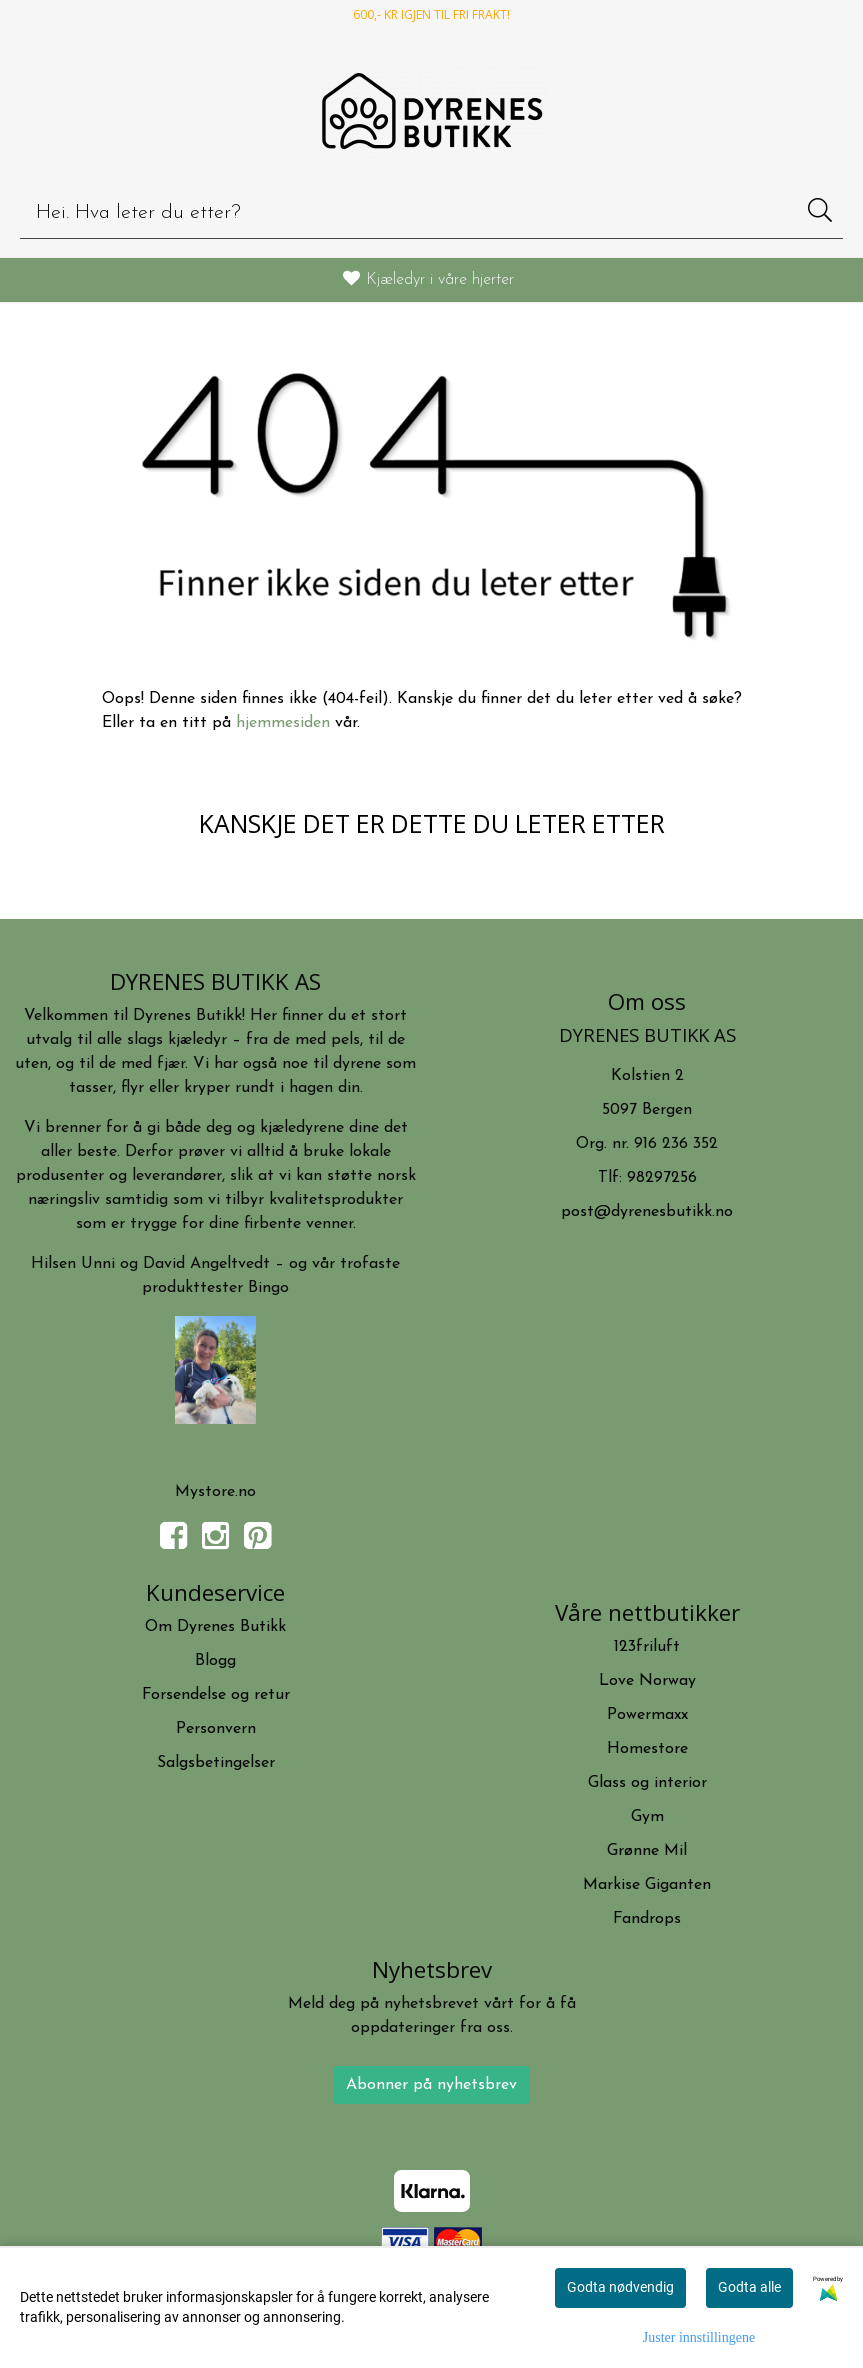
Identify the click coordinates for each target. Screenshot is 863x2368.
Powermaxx (647, 1715)
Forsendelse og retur (216, 1695)
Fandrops (647, 1919)
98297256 (662, 1178)
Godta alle (749, 2287)
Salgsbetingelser (216, 1763)
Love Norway (647, 1681)
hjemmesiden (283, 723)
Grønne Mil (647, 1851)
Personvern (216, 1729)
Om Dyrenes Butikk (215, 1627)
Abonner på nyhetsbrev (431, 2085)
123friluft (647, 1647)
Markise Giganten (647, 1885)
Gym (647, 1817)
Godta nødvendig (620, 2287)
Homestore (647, 1749)
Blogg (215, 1661)
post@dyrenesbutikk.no (647, 1212)
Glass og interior (647, 1783)
